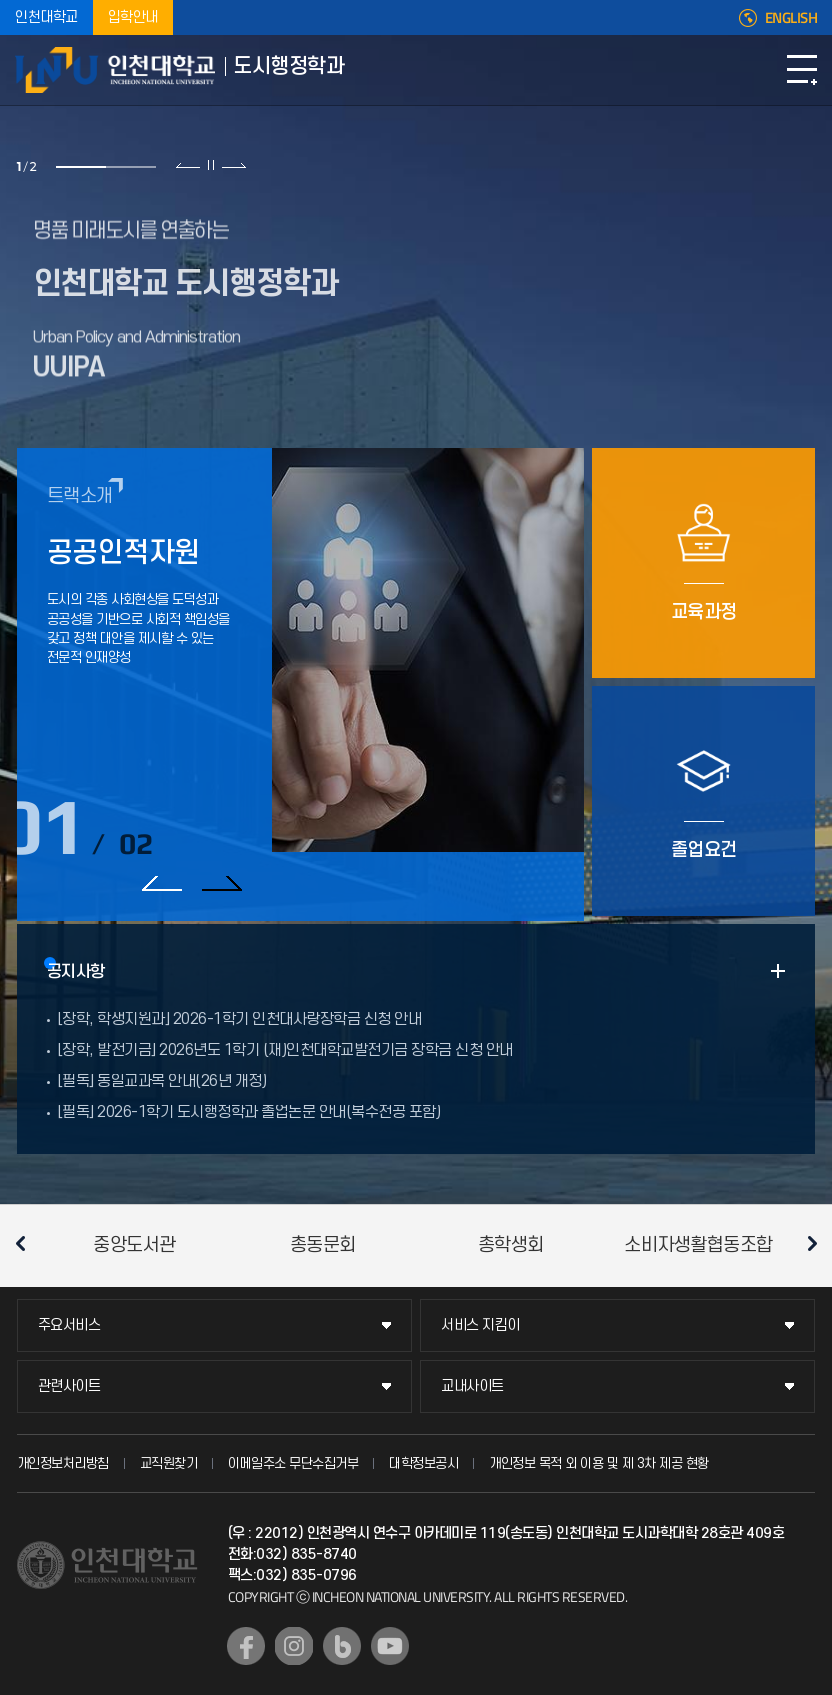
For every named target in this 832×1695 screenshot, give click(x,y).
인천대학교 (46, 17)
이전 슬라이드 (188, 165)
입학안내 (133, 17)
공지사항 (76, 972)
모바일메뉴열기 (802, 70)
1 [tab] (81, 167)
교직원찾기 (169, 1463)
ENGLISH (791, 18)
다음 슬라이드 (233, 165)
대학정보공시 (423, 1463)
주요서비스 (69, 1325)
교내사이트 (472, 1386)
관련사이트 (69, 1386)
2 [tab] (131, 167)
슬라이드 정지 (211, 165)
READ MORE (778, 971)
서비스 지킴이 (480, 1325)
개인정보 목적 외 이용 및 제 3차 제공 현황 (599, 1463)
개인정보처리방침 (63, 1463)
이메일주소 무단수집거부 (293, 1463)
